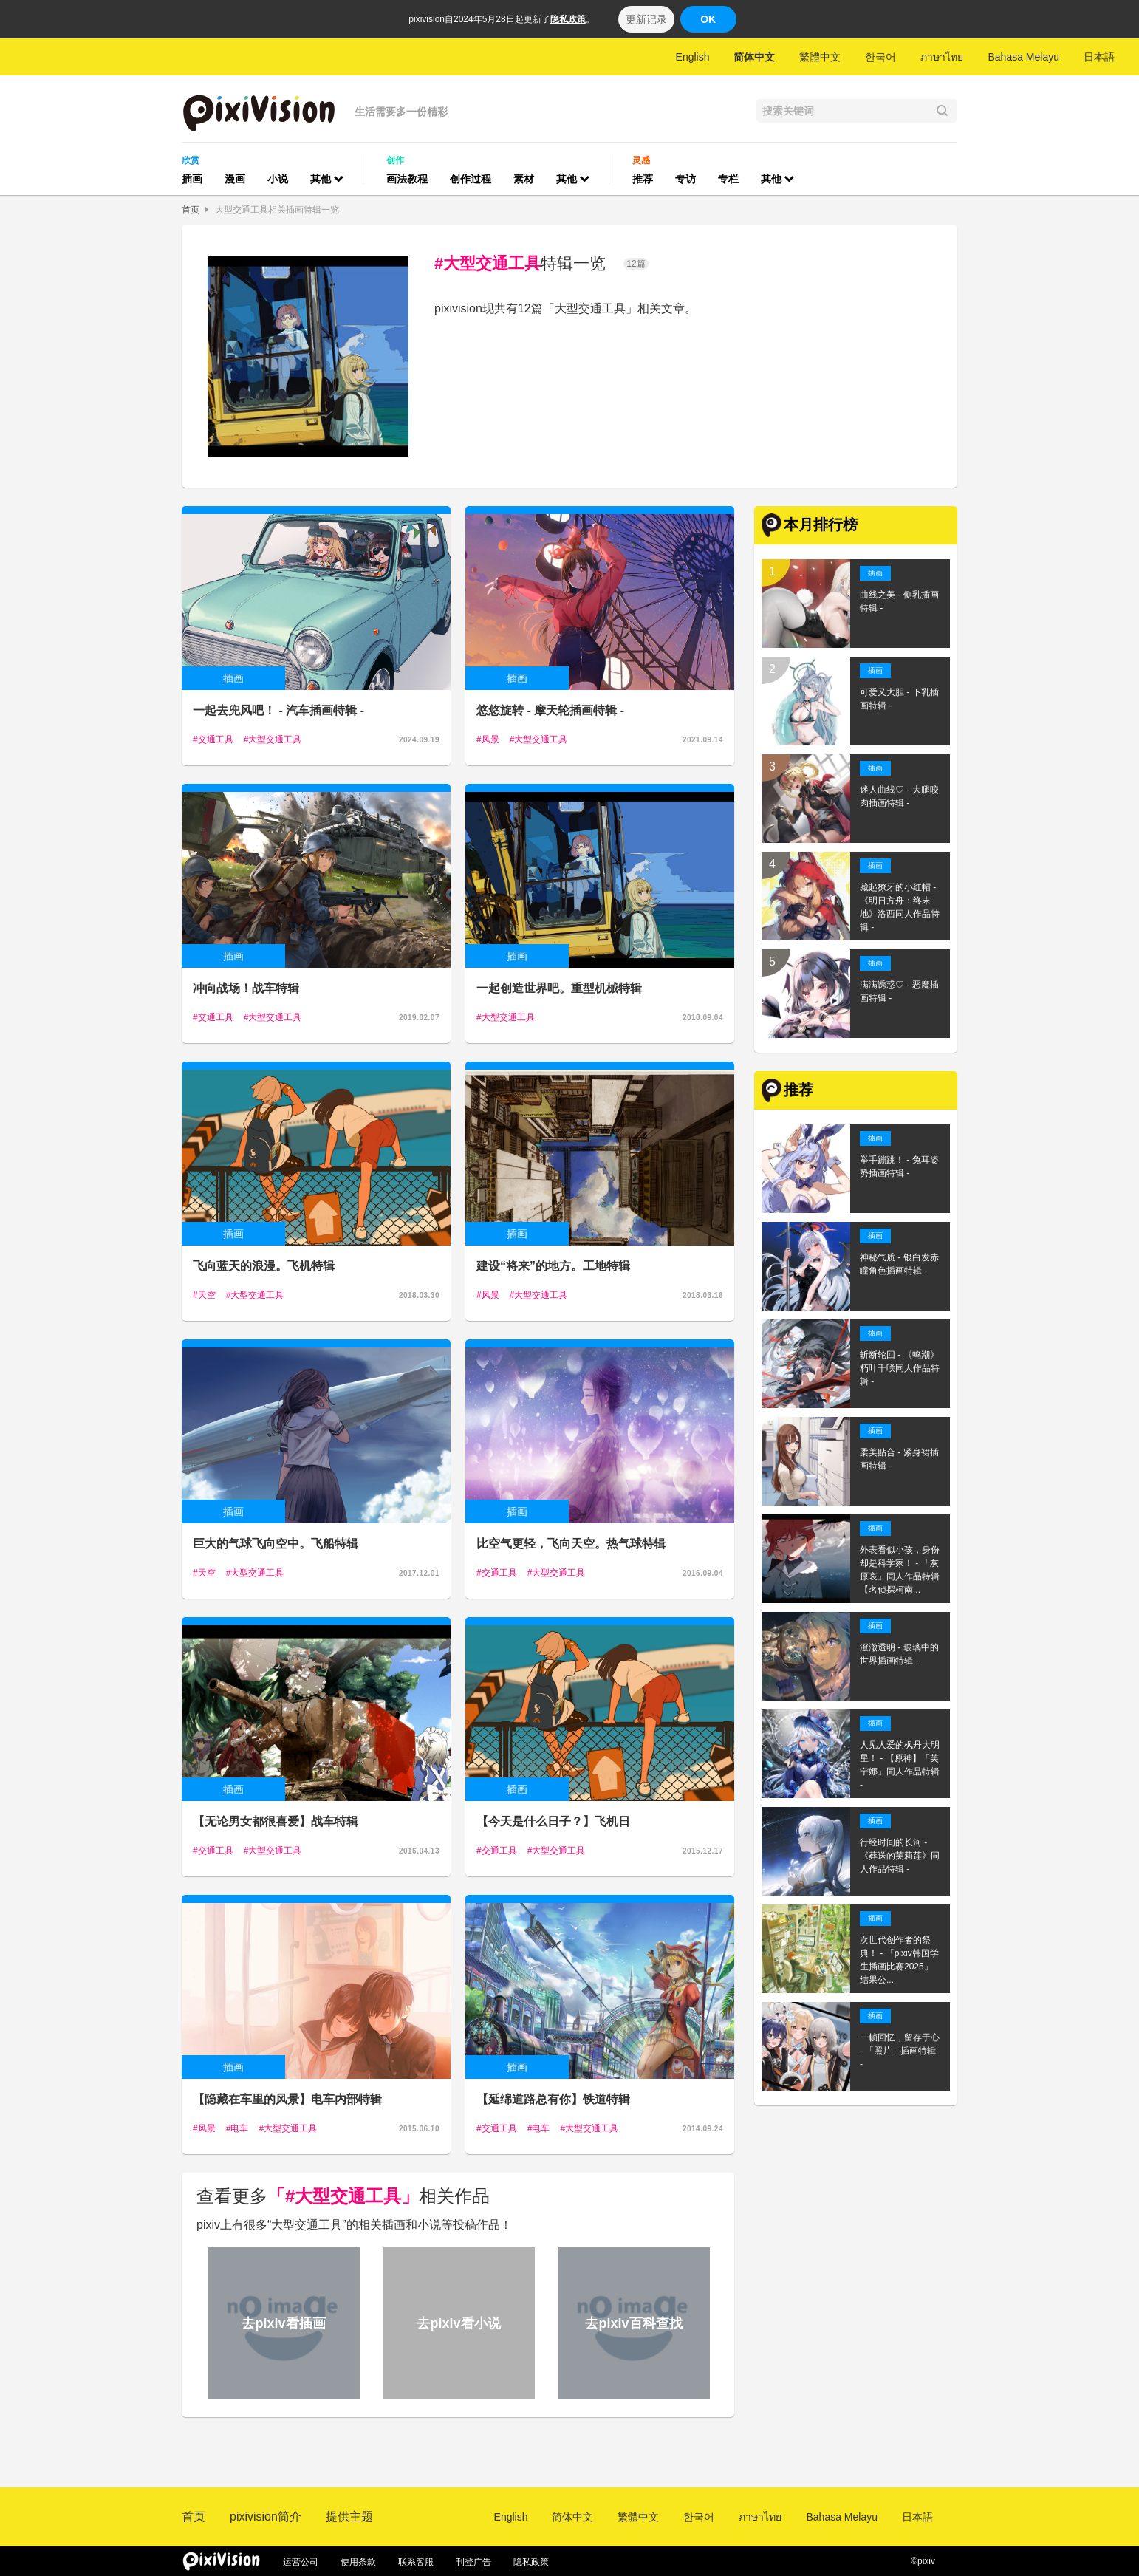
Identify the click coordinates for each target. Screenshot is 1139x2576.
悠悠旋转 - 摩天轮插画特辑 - (550, 710)
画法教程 (407, 179)
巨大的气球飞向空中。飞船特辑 (275, 1543)
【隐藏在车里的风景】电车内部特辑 (287, 2099)
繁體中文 (820, 57)
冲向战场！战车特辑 (246, 988)
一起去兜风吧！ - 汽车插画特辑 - (278, 710)
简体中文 (754, 57)
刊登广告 (473, 2562)
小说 (277, 179)
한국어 (880, 57)
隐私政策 (568, 19)
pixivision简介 (265, 2516)
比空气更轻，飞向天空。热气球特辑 (571, 1543)
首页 (190, 210)
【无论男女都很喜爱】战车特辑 (275, 1821)
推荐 (642, 179)
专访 (685, 179)
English (693, 57)
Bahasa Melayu (1023, 57)
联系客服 (416, 2562)
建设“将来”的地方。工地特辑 (553, 1266)
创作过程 (470, 179)
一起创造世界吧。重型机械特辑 (559, 988)
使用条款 (358, 2562)
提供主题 (349, 2516)
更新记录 (646, 19)
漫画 (235, 179)
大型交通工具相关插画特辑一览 (277, 210)
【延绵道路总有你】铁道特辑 (553, 2099)
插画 (192, 179)
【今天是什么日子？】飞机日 (553, 1821)
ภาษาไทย (941, 57)
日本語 (1099, 57)
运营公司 (300, 2562)
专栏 (728, 179)
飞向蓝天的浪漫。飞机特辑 (264, 1266)
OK (708, 19)
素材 (523, 179)
